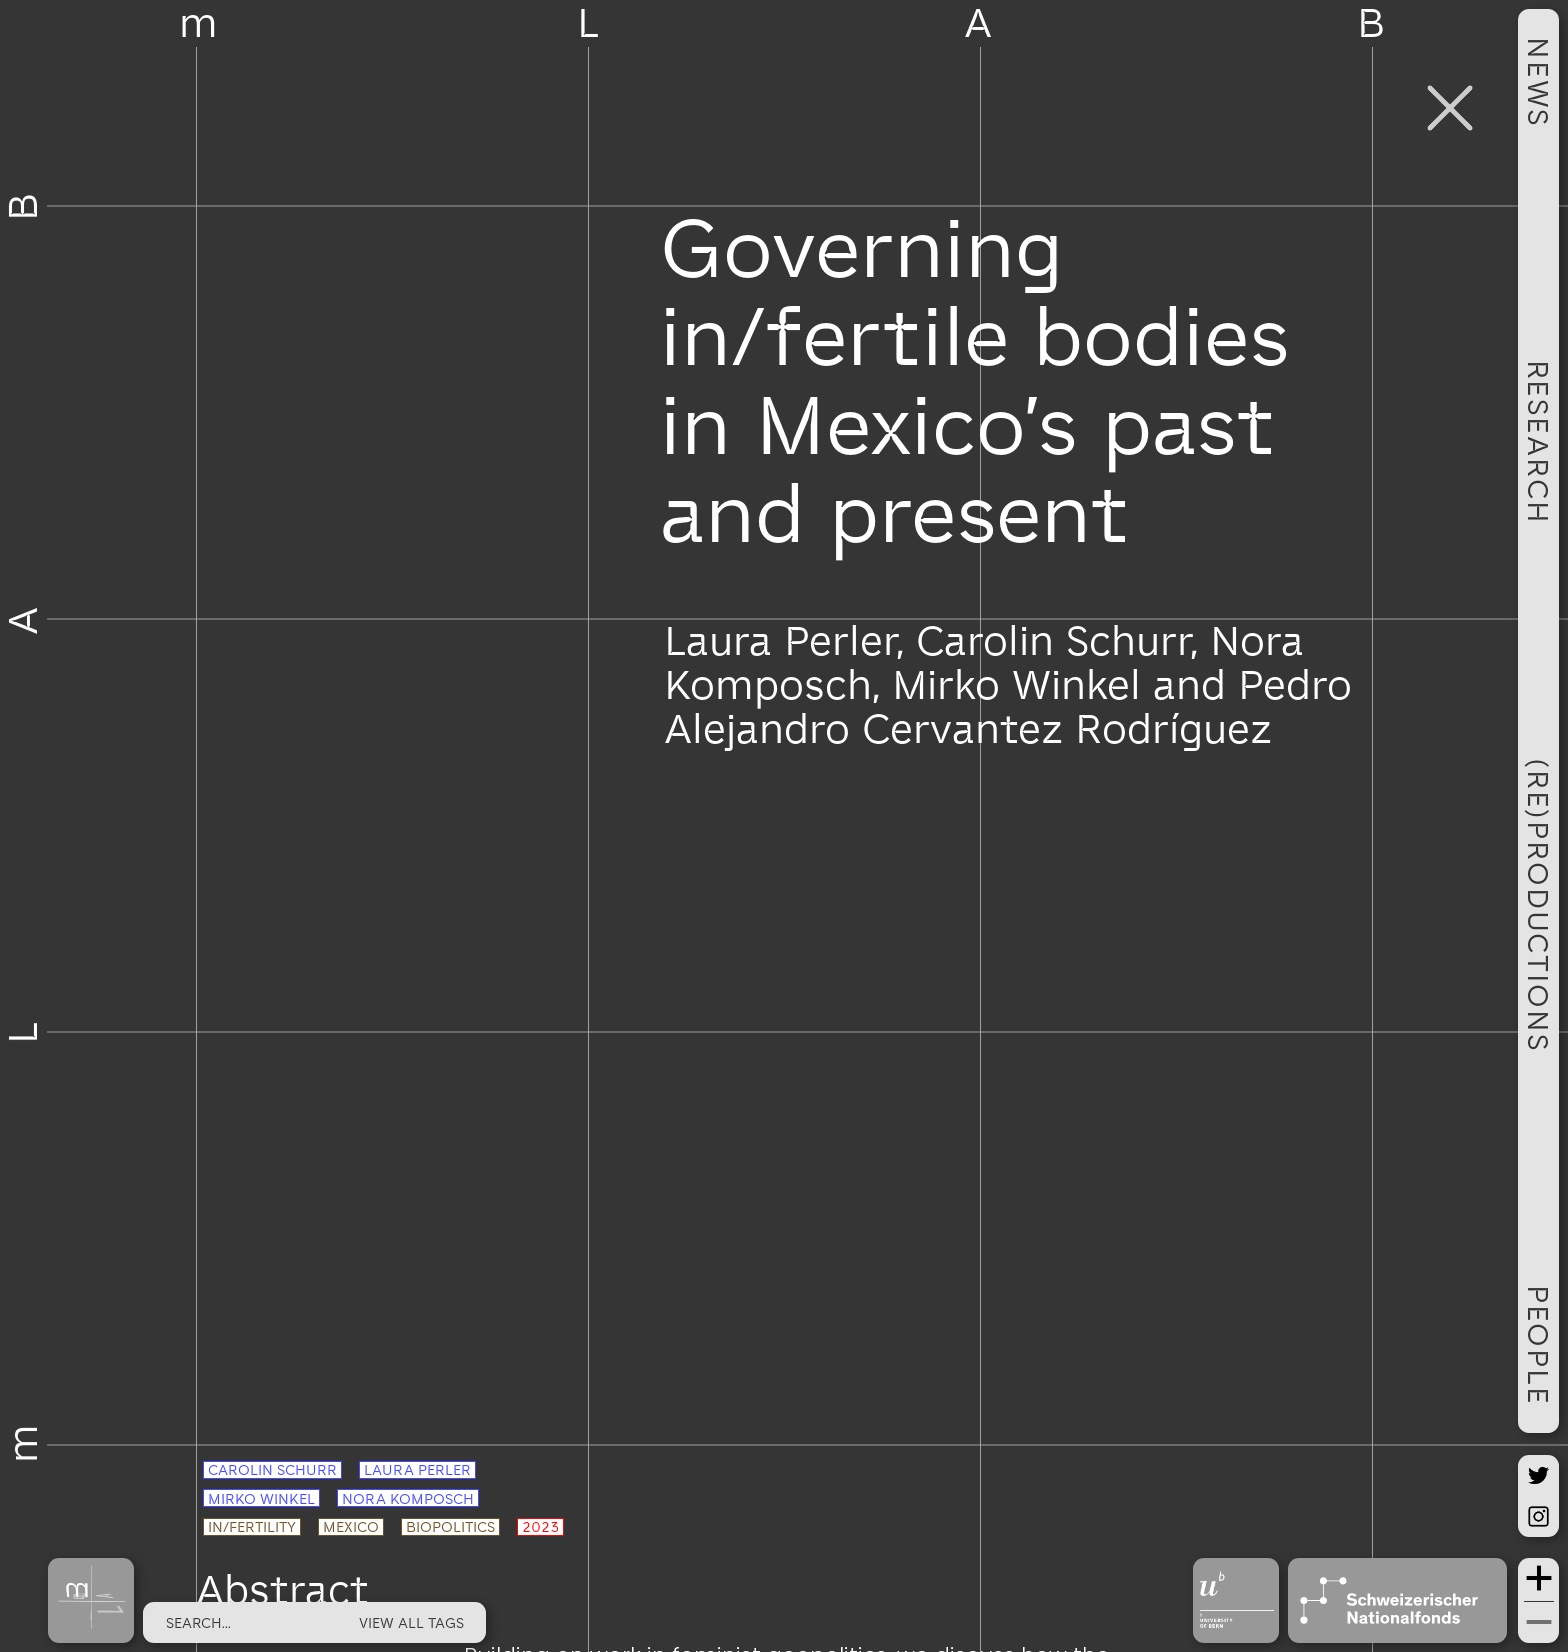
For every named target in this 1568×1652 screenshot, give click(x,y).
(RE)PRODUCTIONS (1539, 905)
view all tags (411, 1622)
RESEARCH (1539, 442)
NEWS (1539, 82)
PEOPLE (1539, 1345)
